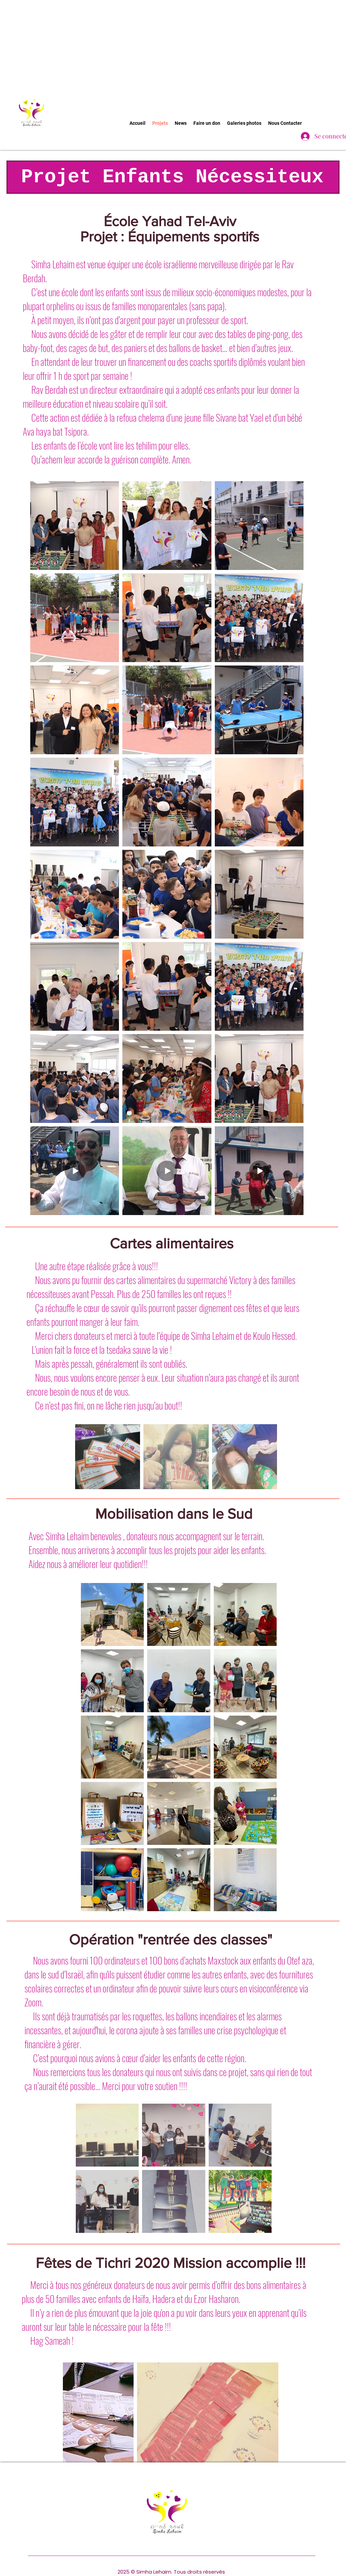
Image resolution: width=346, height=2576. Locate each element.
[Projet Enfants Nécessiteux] (173, 177)
